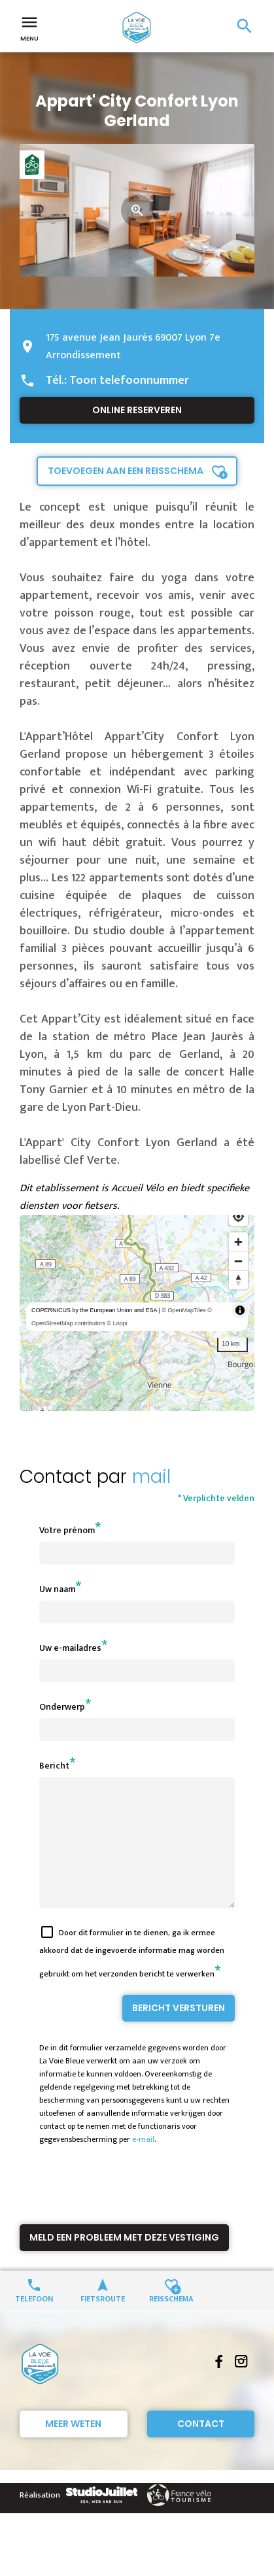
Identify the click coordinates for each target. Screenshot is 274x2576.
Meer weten (73, 2447)
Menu (29, 27)
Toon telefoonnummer (129, 380)
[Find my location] (238, 1216)
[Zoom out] (238, 1260)
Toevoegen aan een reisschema (125, 470)
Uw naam (57, 1589)
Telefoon (34, 2321)
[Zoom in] (238, 1241)
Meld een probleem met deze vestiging (124, 2260)
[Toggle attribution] (240, 1310)
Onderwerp (62, 1706)
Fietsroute (102, 2321)
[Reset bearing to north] (238, 1279)
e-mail (143, 2162)
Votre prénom (67, 1530)
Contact (200, 2447)
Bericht (54, 1765)
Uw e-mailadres (70, 1647)
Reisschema (171, 2321)
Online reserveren (137, 409)
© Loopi (117, 1323)
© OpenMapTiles (183, 1310)
